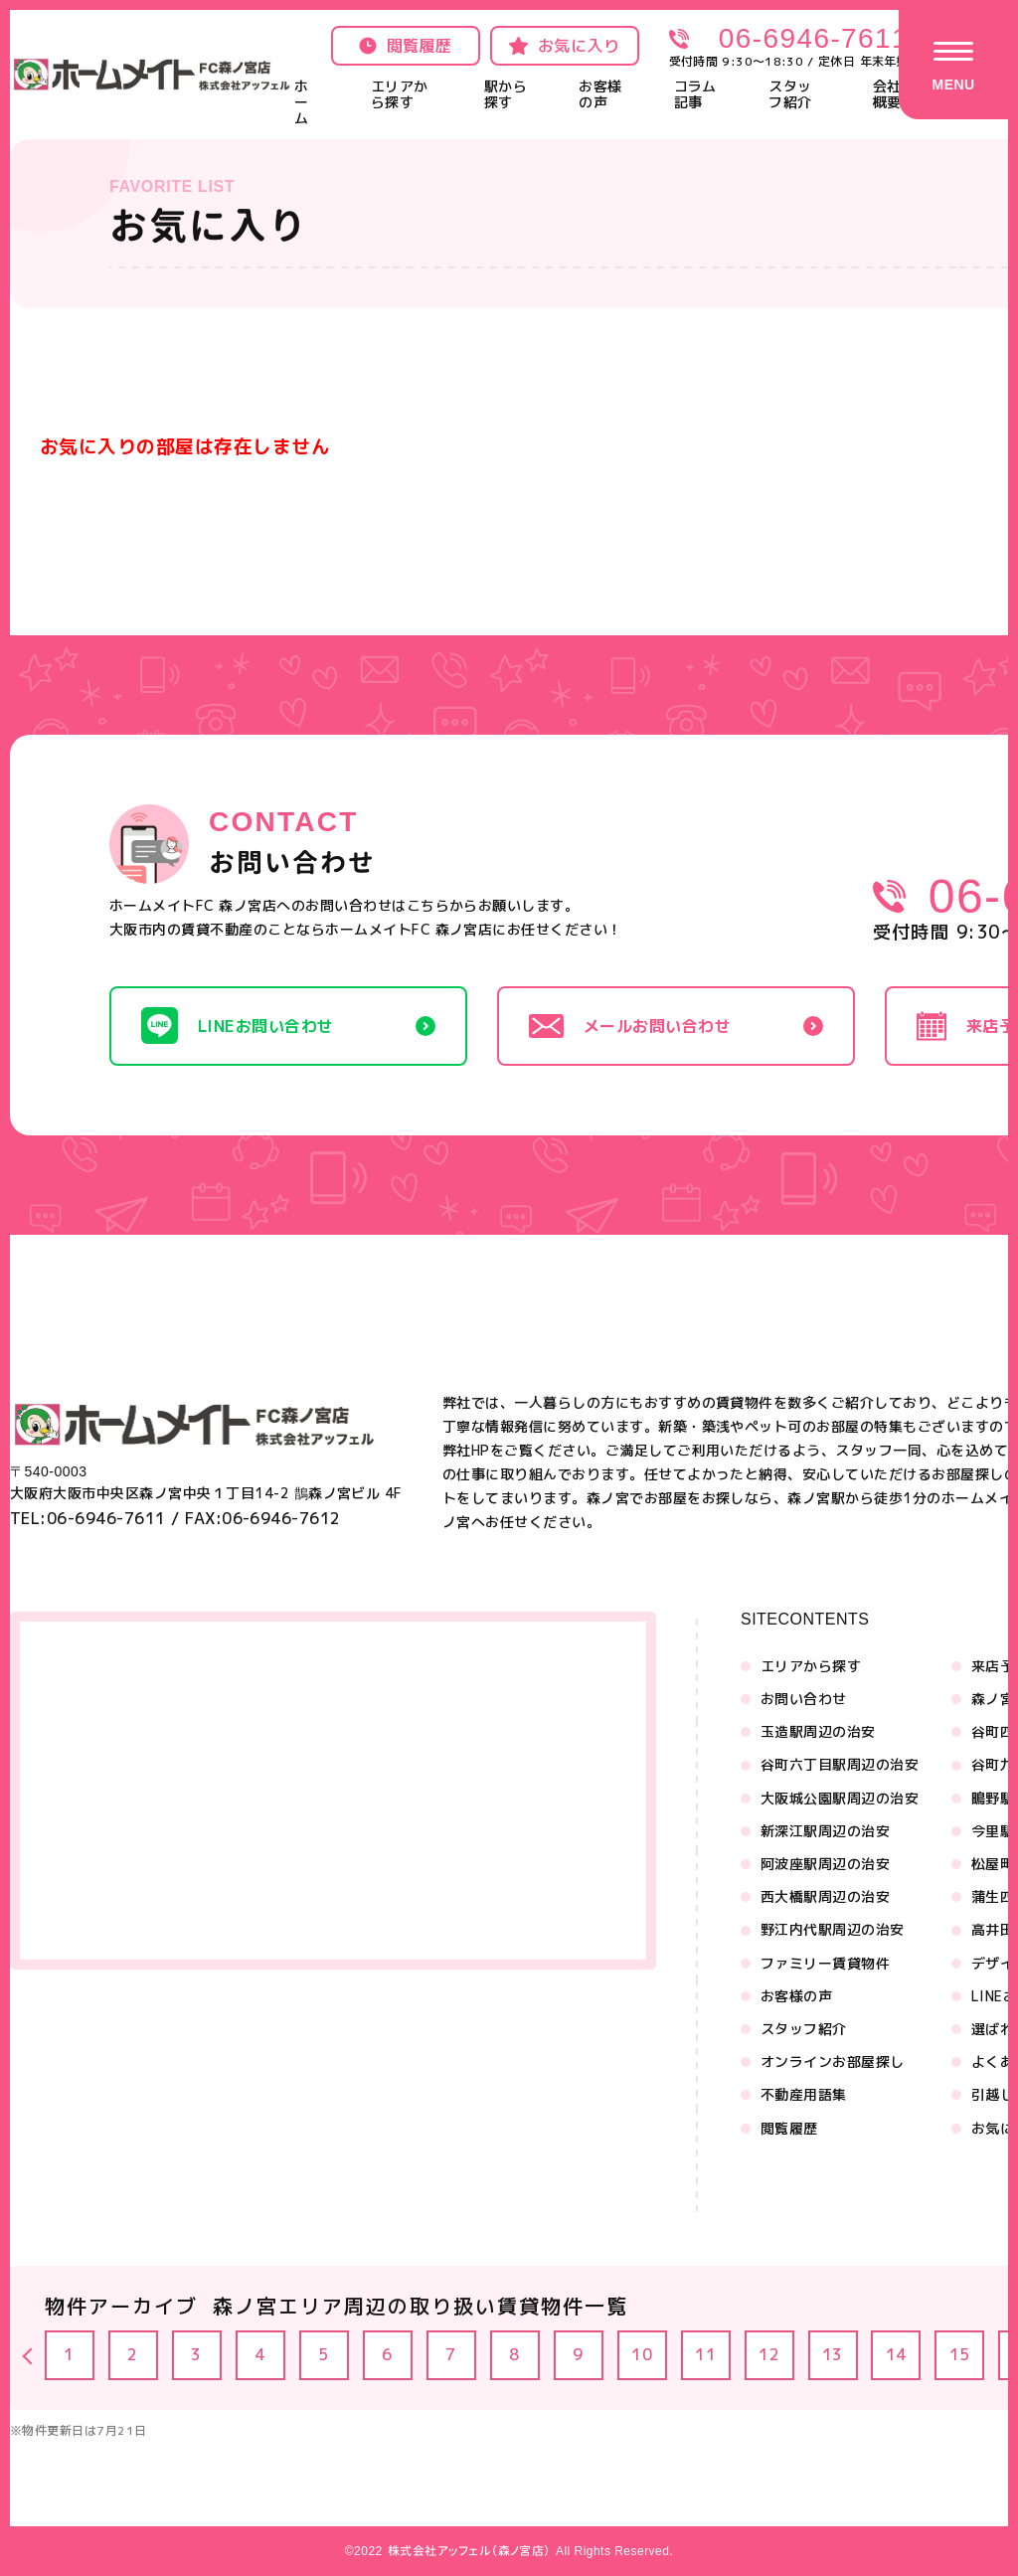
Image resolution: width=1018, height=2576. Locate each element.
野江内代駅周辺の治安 (833, 1930)
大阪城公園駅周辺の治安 (840, 1798)
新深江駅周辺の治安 (825, 1831)
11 (706, 2355)
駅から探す (505, 94)
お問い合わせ (804, 1699)
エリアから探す (399, 94)
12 (770, 2355)
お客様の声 (600, 94)
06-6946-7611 (814, 38)
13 (833, 2355)
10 (642, 2355)
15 (960, 2355)
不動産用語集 (804, 2095)
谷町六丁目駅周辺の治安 (840, 1765)
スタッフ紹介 (789, 94)
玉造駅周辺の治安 (818, 1732)
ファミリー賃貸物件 (825, 1964)
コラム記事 (695, 94)
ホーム (301, 102)
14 (897, 2355)
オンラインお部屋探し (833, 2062)
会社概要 (887, 94)
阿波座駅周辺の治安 (825, 1864)
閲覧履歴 (789, 2129)
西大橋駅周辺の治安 (825, 1897)
